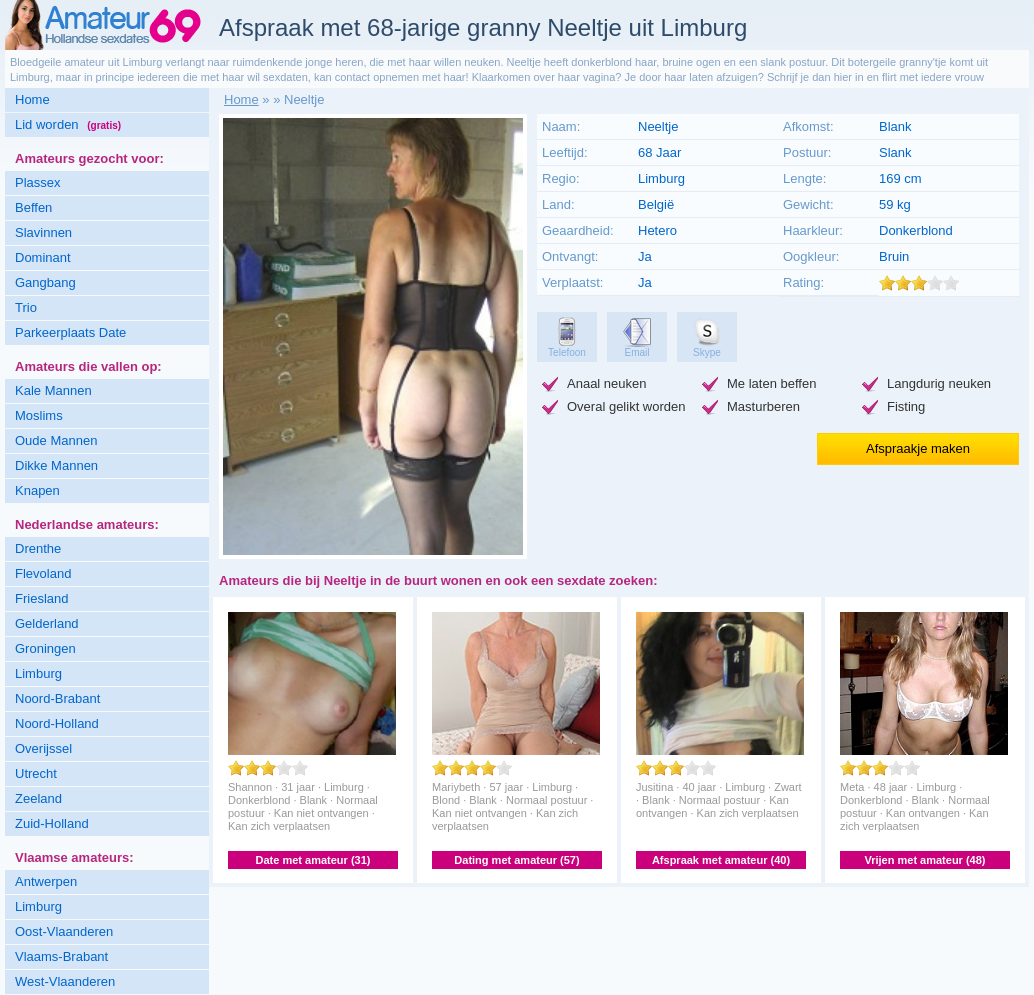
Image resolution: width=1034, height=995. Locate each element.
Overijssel (43, 748)
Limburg (38, 673)
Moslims (39, 415)
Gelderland (47, 623)
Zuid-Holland (52, 823)
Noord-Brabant (57, 698)
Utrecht (36, 773)
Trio (26, 307)
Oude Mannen (56, 440)
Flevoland (43, 573)
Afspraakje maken (918, 448)
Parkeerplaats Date (70, 332)
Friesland (41, 598)
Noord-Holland (57, 723)
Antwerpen (46, 881)
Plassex (38, 182)
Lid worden (68, 124)
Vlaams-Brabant (61, 956)
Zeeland (38, 798)
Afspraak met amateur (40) (721, 860)
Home (32, 99)
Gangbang (45, 282)
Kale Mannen (53, 390)
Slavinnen (43, 232)
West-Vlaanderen (65, 981)
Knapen (37, 490)
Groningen (45, 648)
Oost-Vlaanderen (64, 931)
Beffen (33, 207)
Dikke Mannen (56, 465)
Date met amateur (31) (313, 860)
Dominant (43, 257)
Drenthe (38, 548)
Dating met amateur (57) (516, 860)
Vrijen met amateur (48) (924, 860)
